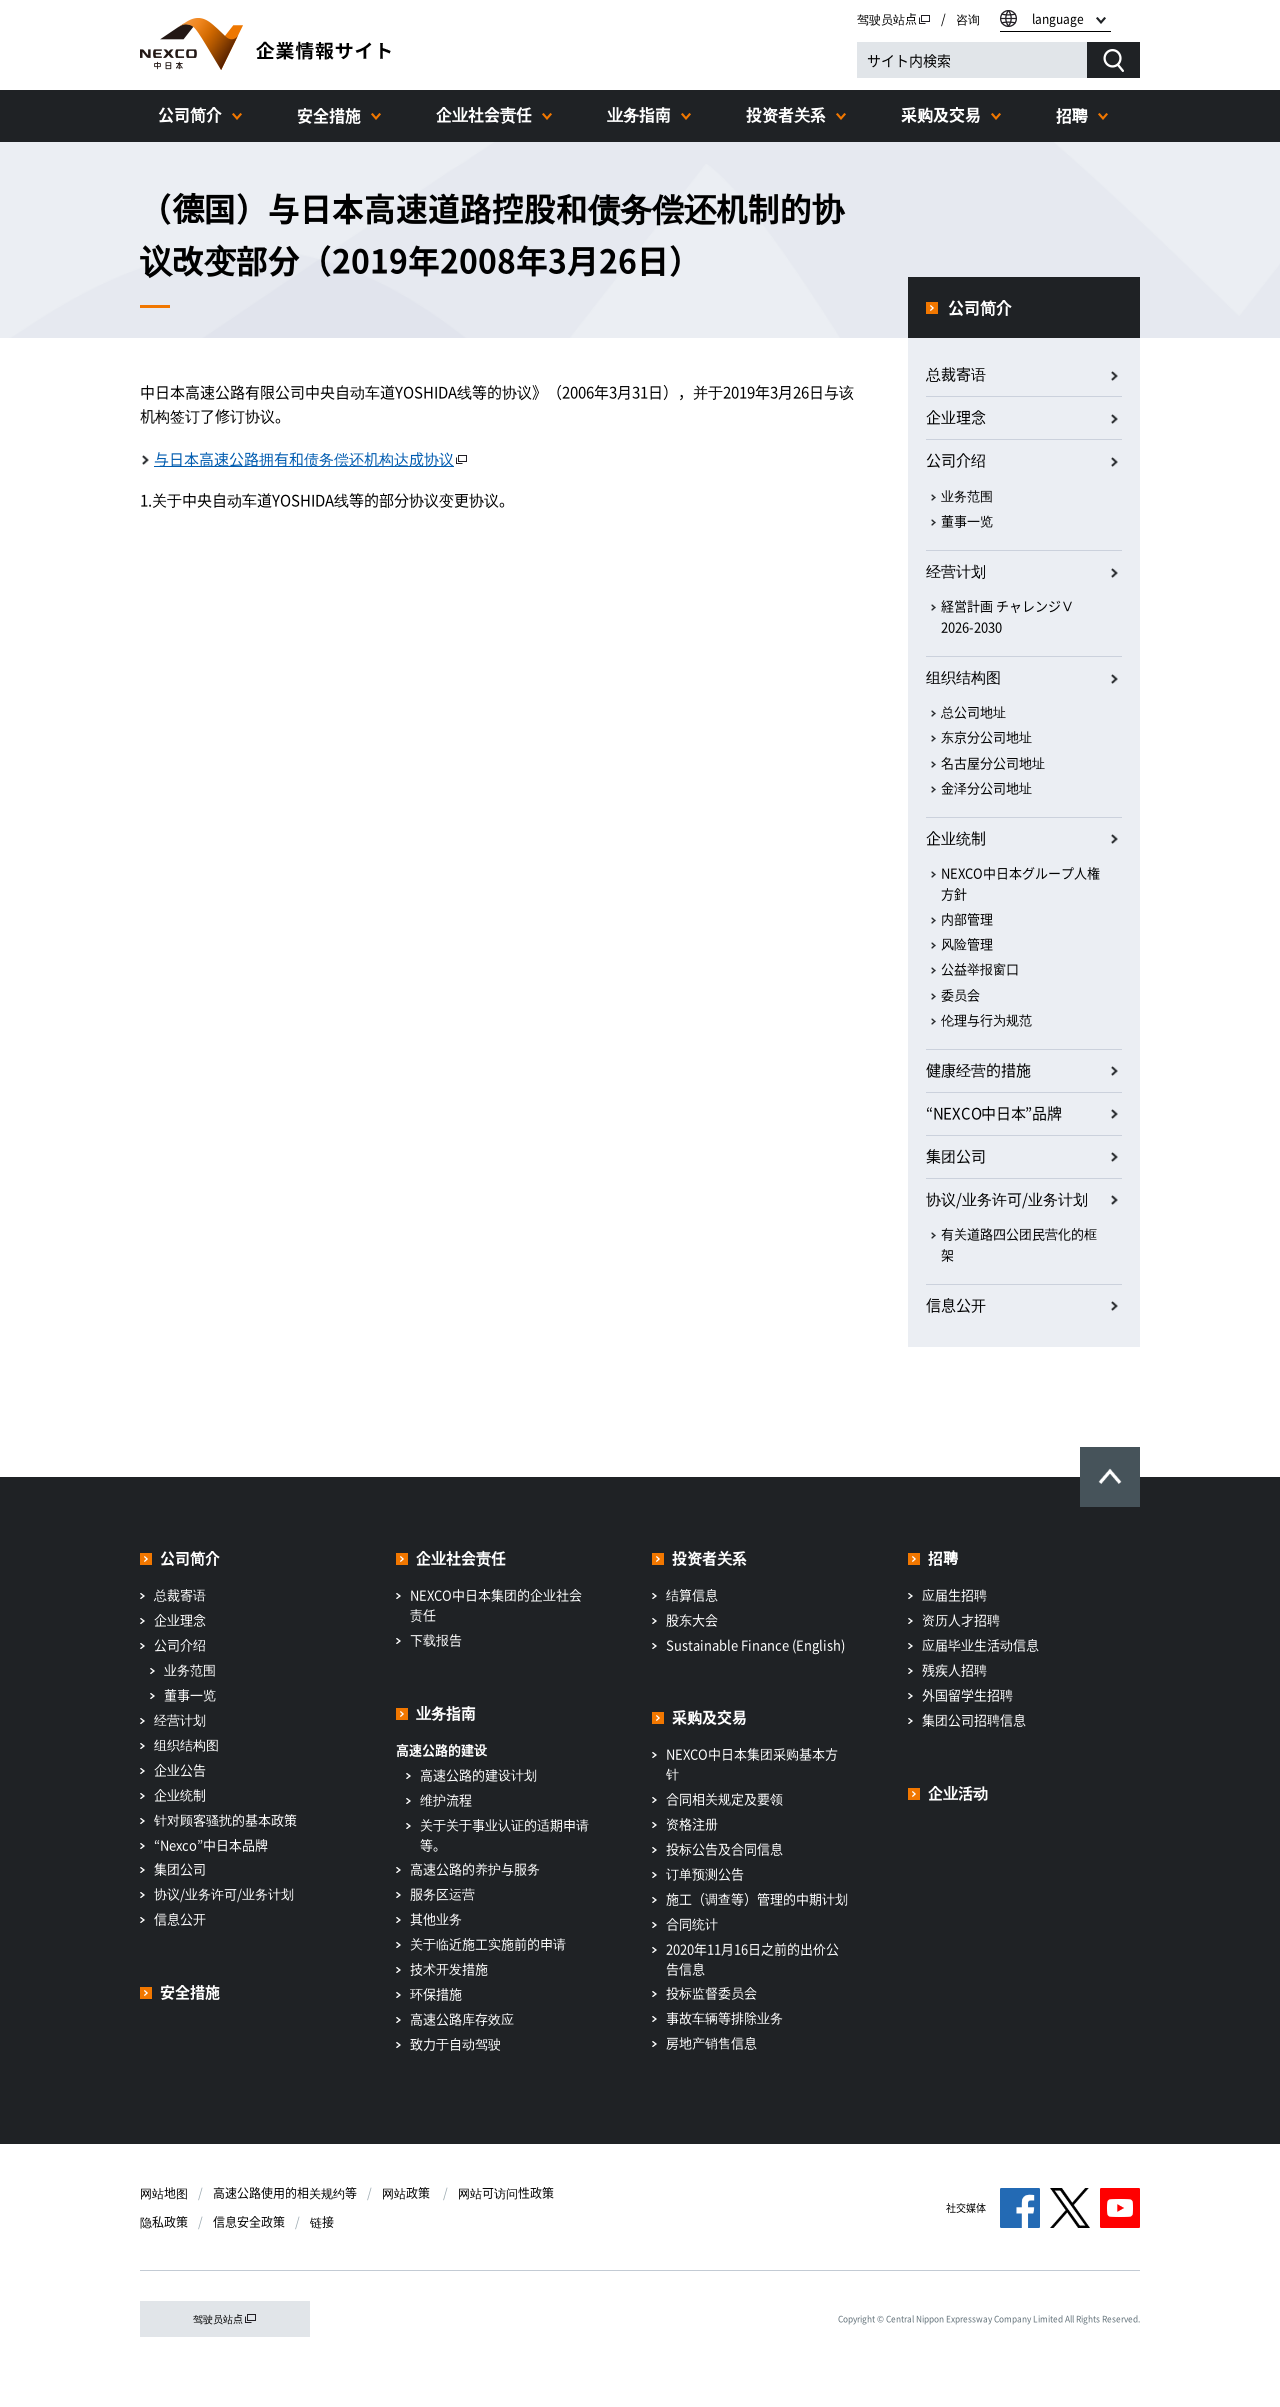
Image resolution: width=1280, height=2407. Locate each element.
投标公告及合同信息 (724, 1848)
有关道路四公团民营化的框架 (1019, 1244)
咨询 (968, 19)
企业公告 (180, 1769)
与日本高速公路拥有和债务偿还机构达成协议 (311, 459)
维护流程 (446, 1799)
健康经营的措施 (978, 1070)
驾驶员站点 (894, 19)
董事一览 (967, 520)
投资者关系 (786, 114)
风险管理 (967, 943)
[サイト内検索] (972, 60)
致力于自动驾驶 (455, 2043)
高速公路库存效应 (462, 2018)
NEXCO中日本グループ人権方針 (1020, 883)
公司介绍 (956, 460)
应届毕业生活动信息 (980, 1644)
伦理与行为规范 (986, 1019)
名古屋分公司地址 (993, 762)
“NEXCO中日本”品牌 (993, 1113)
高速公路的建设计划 (478, 1774)
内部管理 (967, 918)
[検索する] (1113, 60)
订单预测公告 (705, 1873)
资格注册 (692, 1823)
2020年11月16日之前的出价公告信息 (752, 1958)
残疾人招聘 (954, 1669)
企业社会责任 (484, 114)
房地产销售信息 (711, 2042)
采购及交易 (941, 114)
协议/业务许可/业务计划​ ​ (1008, 1199)
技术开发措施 (449, 1968)
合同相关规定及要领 (724, 1798)
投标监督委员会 (711, 1992)
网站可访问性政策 (506, 2193)
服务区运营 (442, 1893)
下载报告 (436, 1639)
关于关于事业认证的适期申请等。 (504, 1834)
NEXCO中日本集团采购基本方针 (752, 1763)
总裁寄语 (956, 374)
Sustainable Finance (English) (755, 1644)
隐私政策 (164, 2222)
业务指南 (639, 114)
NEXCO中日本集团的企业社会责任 (496, 1604)
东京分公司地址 (986, 736)
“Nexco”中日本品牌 (211, 1844)
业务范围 (967, 495)
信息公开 (956, 1305)
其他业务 (436, 1918)
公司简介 (190, 114)
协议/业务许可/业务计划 (224, 1893)
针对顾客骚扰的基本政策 (225, 1819)
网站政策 (407, 2193)
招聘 (1072, 115)
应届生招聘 (954, 1594)
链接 (322, 2222)
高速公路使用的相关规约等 (285, 2193)
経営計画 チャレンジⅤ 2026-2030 (1007, 616)
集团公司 (956, 1156)
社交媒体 (966, 2207)
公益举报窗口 (980, 968)
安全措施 (329, 115)
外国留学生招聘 (967, 1694)
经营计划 (956, 571)
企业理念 (956, 417)
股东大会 (692, 1619)
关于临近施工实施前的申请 (488, 1943)
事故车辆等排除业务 (724, 2017)
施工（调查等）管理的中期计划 (757, 1898)
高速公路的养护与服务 (475, 1868)
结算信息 (692, 1594)
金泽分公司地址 (986, 787)
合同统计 (692, 1923)
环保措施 (436, 1993)
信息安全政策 (249, 2222)
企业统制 (956, 838)
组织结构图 (963, 677)
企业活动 (958, 1793)
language (1058, 19)
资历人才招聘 (961, 1619)
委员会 (960, 994)
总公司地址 (973, 711)
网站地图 (164, 2193)
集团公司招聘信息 (974, 1719)
